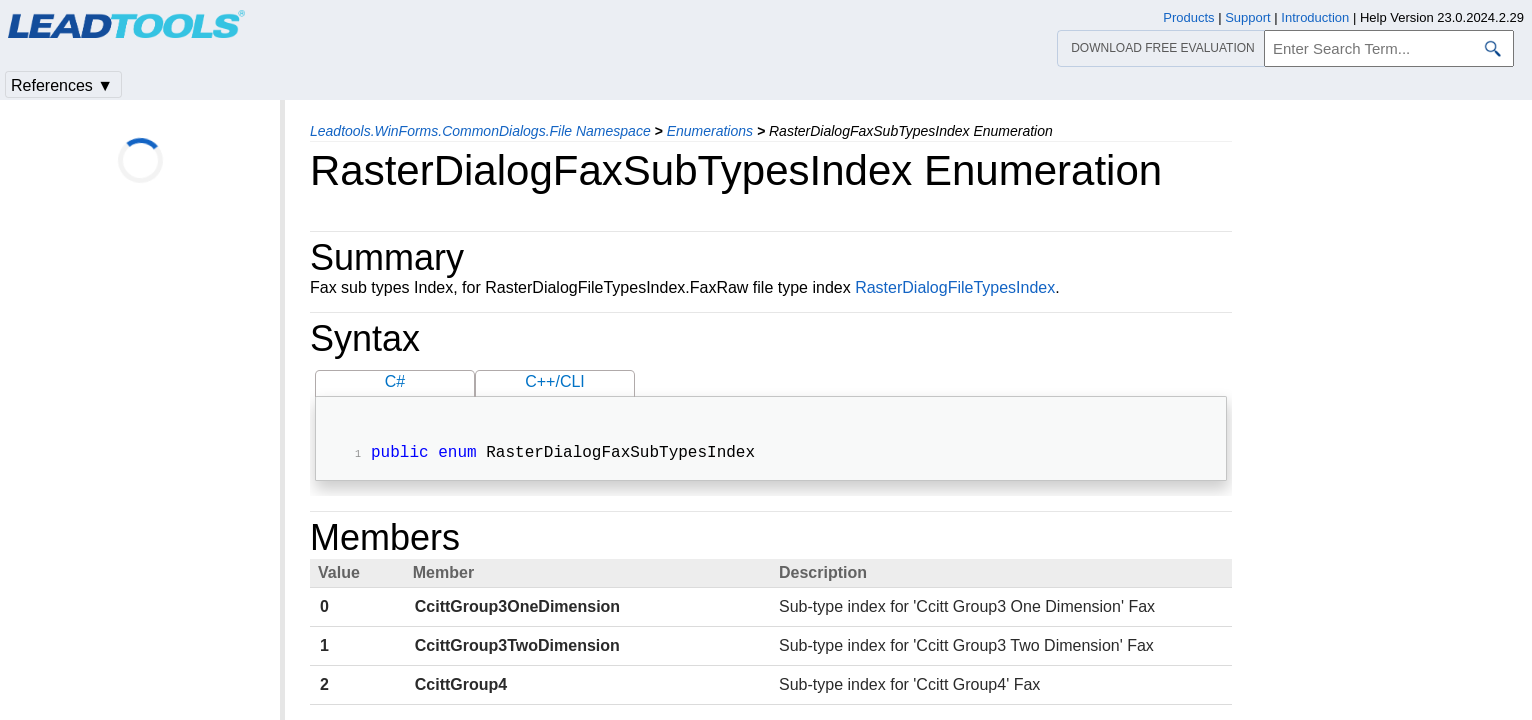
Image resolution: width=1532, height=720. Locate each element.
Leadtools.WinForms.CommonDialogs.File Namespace (480, 131)
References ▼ (62, 85)
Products (1188, 17)
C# (395, 381)
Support (1248, 17)
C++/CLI (555, 381)
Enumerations (710, 131)
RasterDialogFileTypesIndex (955, 287)
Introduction (1315, 17)
